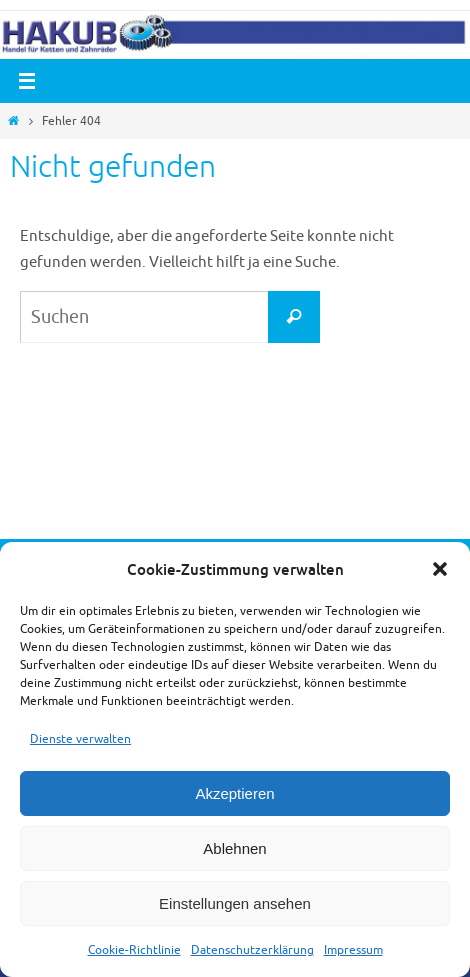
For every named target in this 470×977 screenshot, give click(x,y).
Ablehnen (234, 848)
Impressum (353, 950)
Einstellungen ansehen (235, 903)
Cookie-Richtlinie (134, 950)
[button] (440, 569)
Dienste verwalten (80, 739)
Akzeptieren (234, 793)
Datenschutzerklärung (252, 950)
